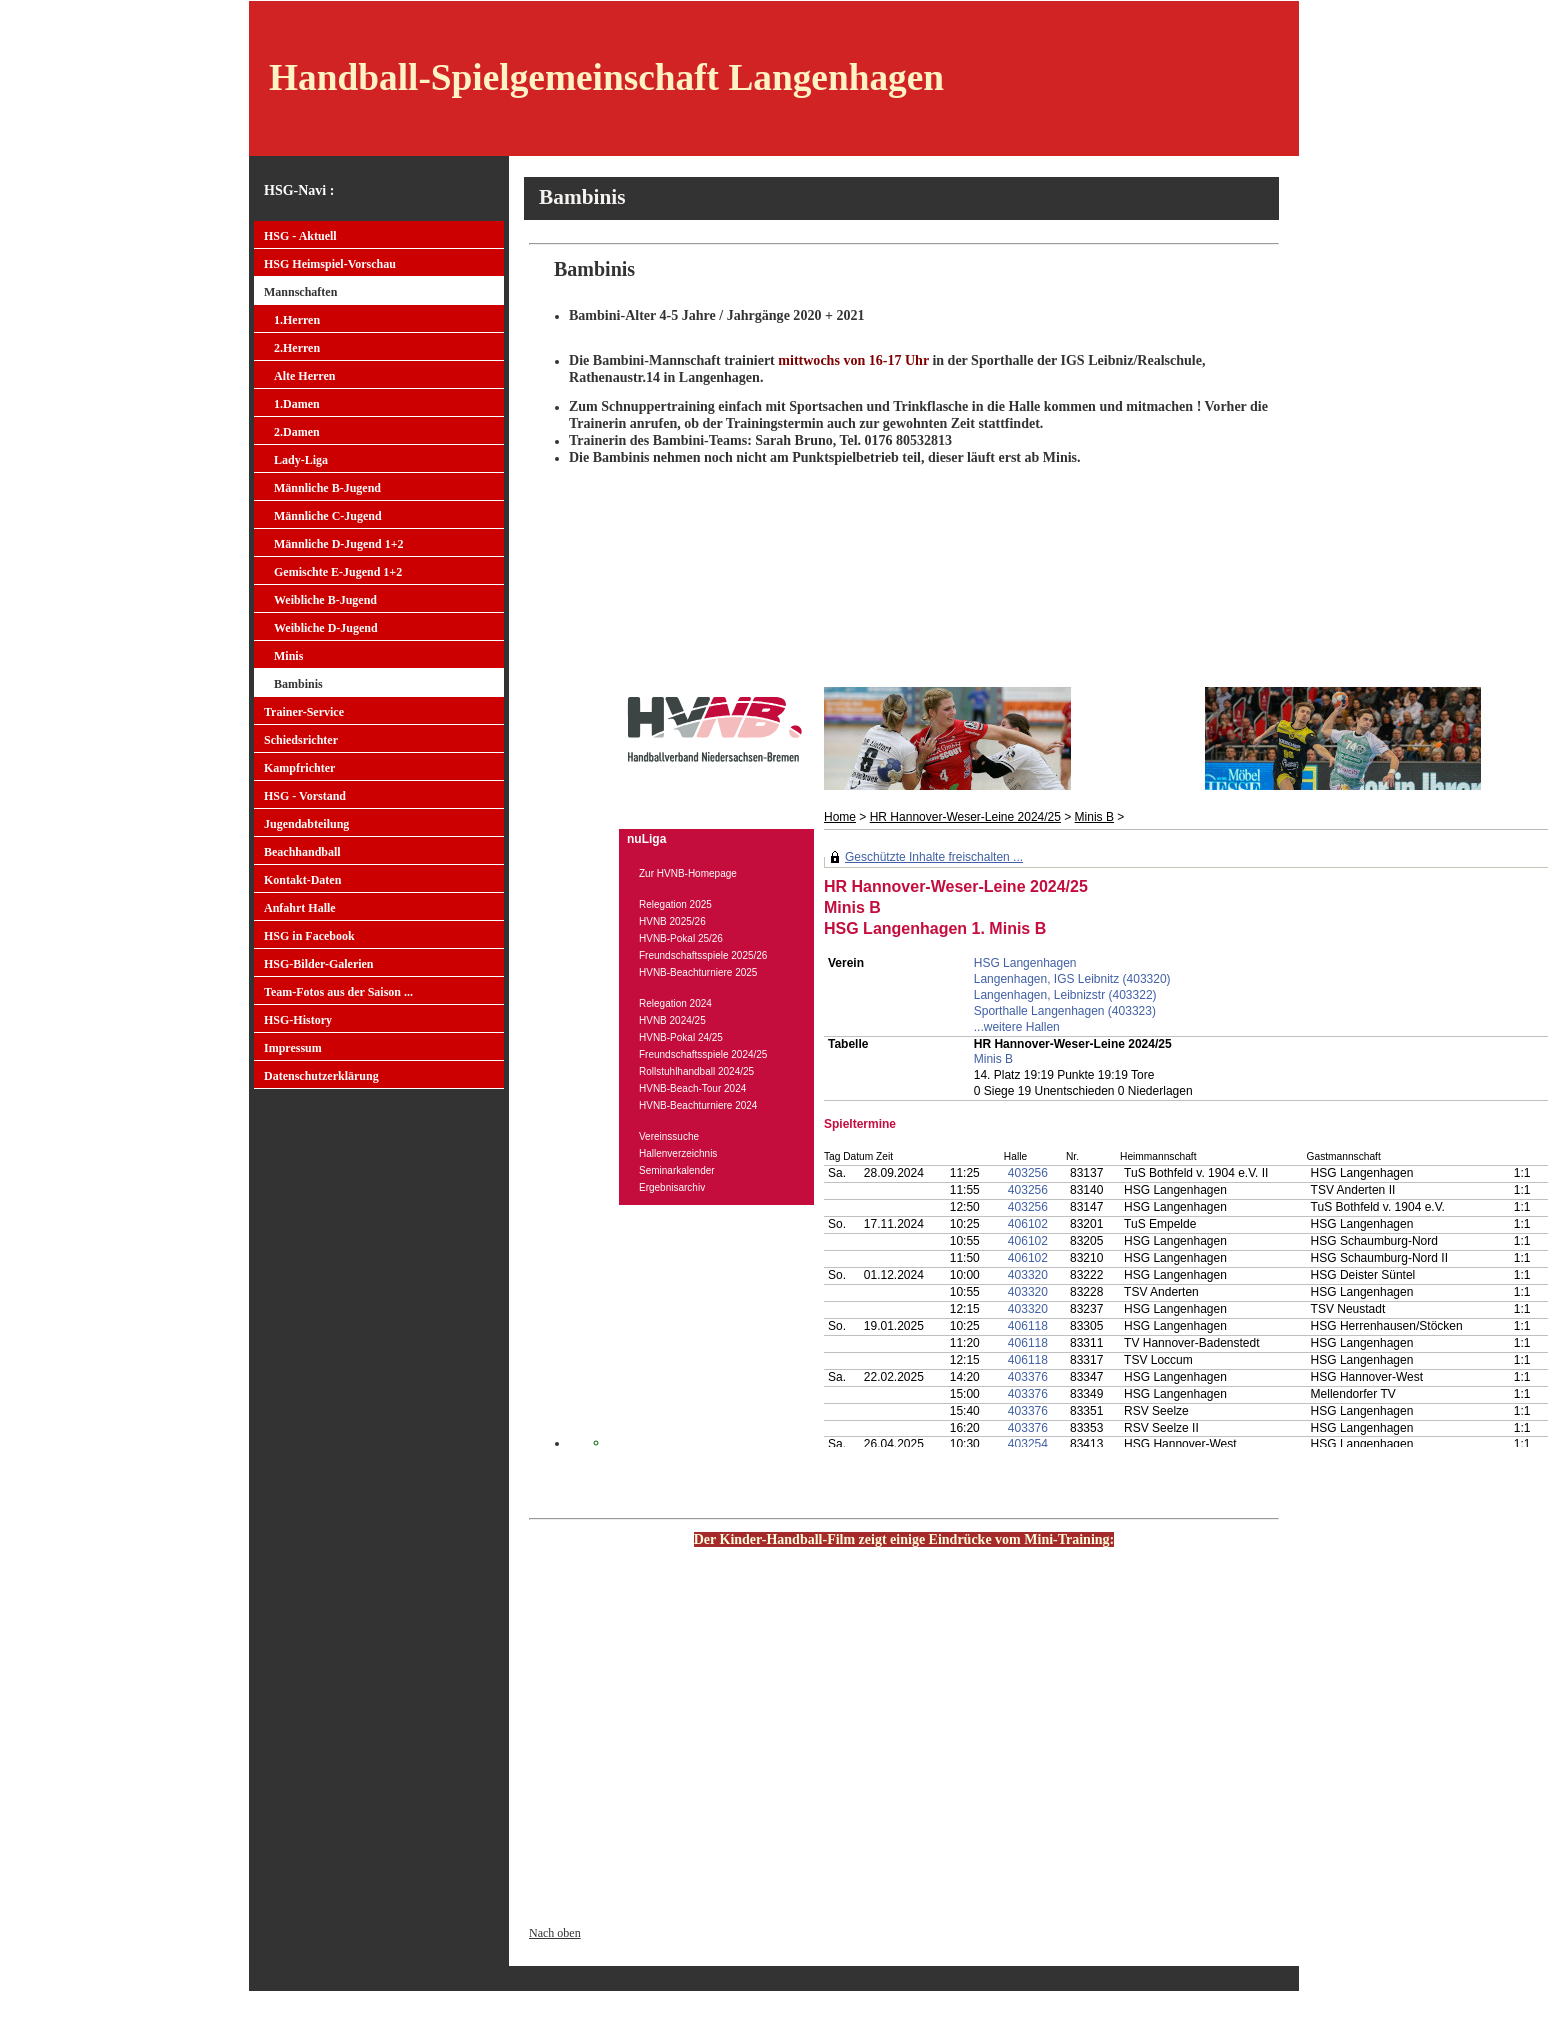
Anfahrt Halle (300, 908)
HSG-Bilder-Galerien (319, 964)
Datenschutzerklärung (321, 1076)
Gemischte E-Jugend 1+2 (338, 572)
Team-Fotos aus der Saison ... (338, 992)
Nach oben (555, 1933)
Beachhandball (302, 852)
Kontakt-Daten (302, 880)
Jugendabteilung (306, 824)
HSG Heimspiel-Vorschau (330, 264)
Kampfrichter (299, 768)
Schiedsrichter (301, 740)
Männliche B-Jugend (327, 488)
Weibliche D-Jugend (326, 628)
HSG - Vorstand (305, 796)
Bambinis (298, 684)
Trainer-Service (304, 712)
